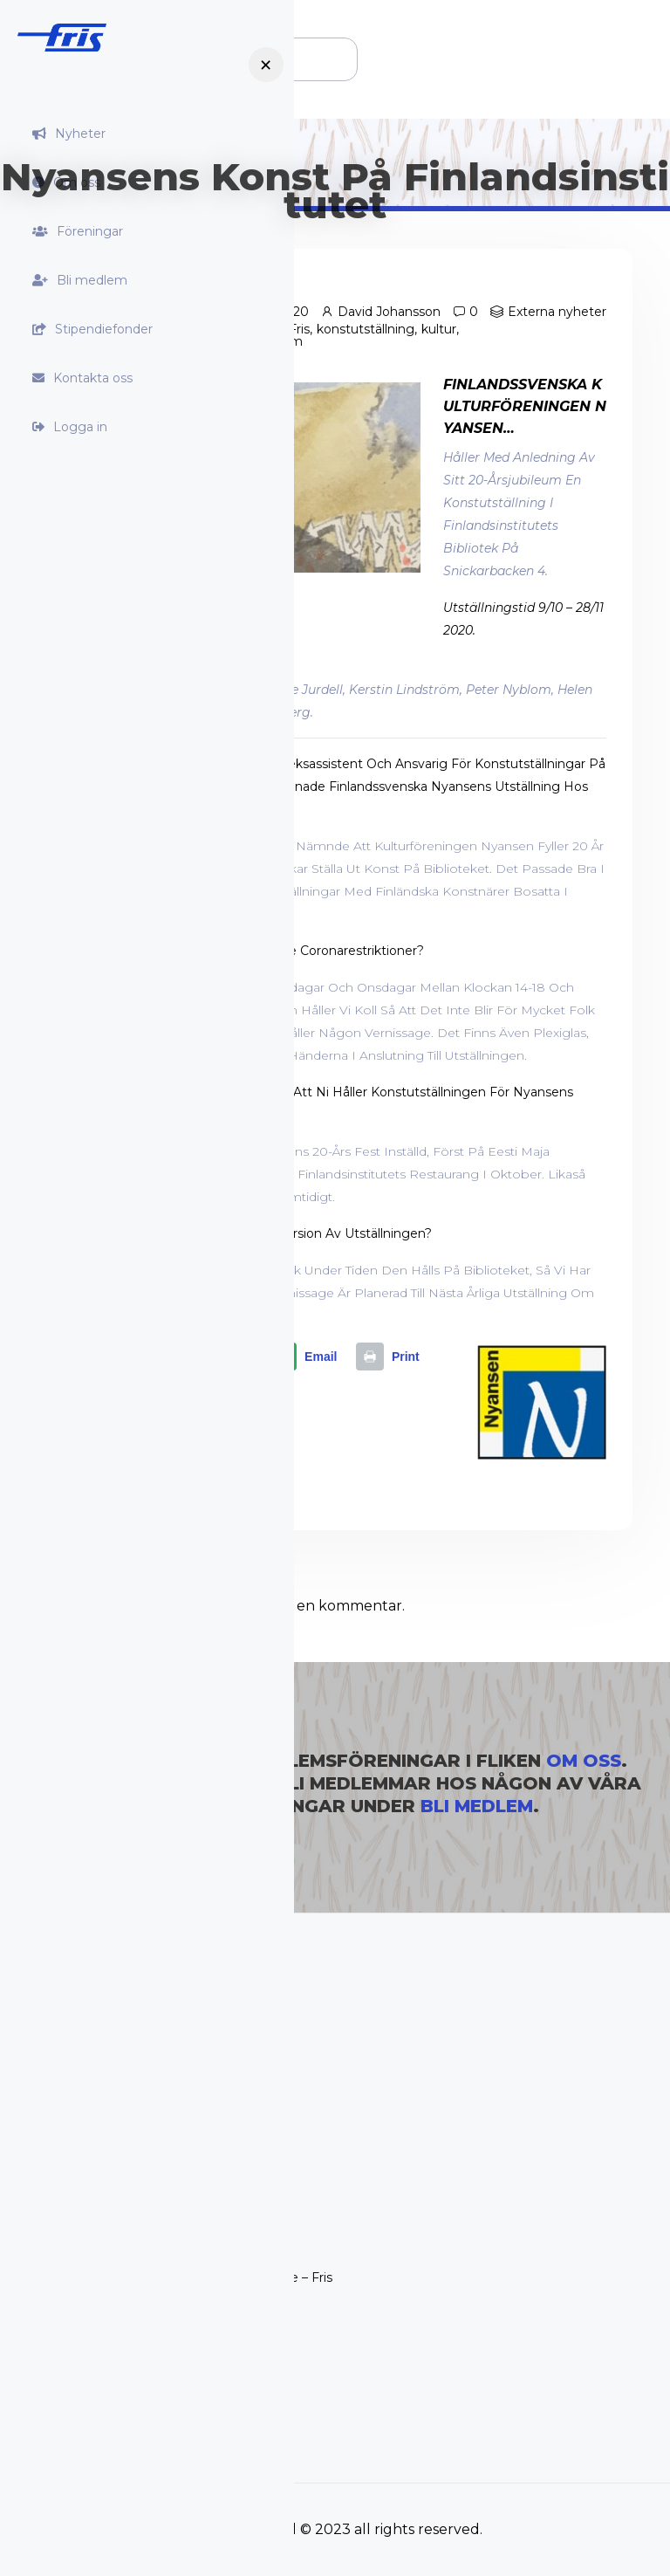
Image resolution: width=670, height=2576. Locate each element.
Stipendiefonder (104, 329)
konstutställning (365, 329)
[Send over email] (307, 1357)
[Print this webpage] (391, 1357)
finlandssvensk (237, 329)
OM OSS (583, 1760)
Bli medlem (92, 280)
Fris (299, 329)
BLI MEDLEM (476, 1806)
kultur (438, 329)
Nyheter (80, 133)
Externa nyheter (557, 312)
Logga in (80, 427)
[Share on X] (216, 1357)
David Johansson (389, 312)
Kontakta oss (93, 378)
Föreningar (90, 231)
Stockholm (269, 341)
